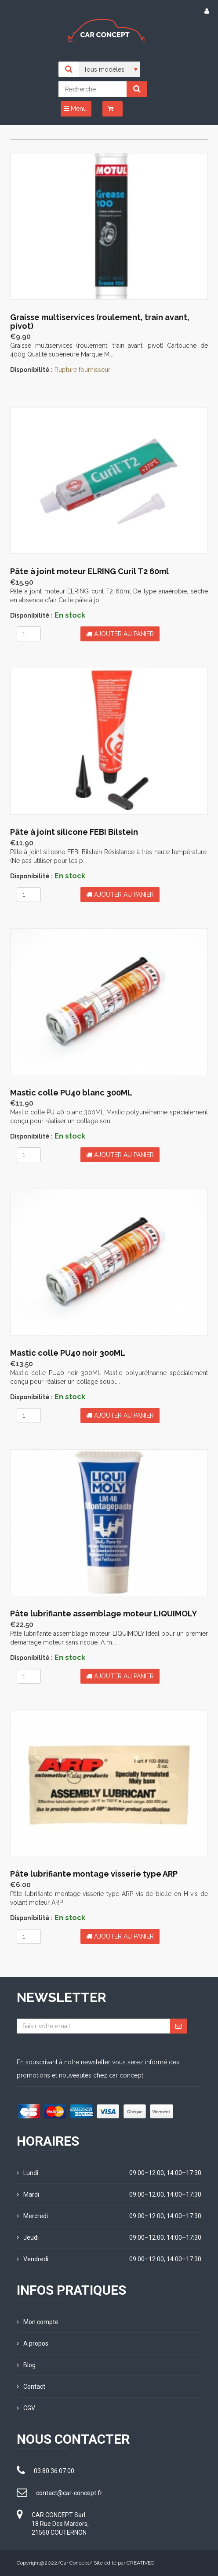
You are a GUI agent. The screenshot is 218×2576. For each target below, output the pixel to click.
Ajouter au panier (120, 633)
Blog (26, 2365)
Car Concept (74, 2563)
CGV (26, 2408)
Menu (75, 108)
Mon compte (37, 2321)
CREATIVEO (140, 2563)
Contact (31, 2386)
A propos (32, 2343)
